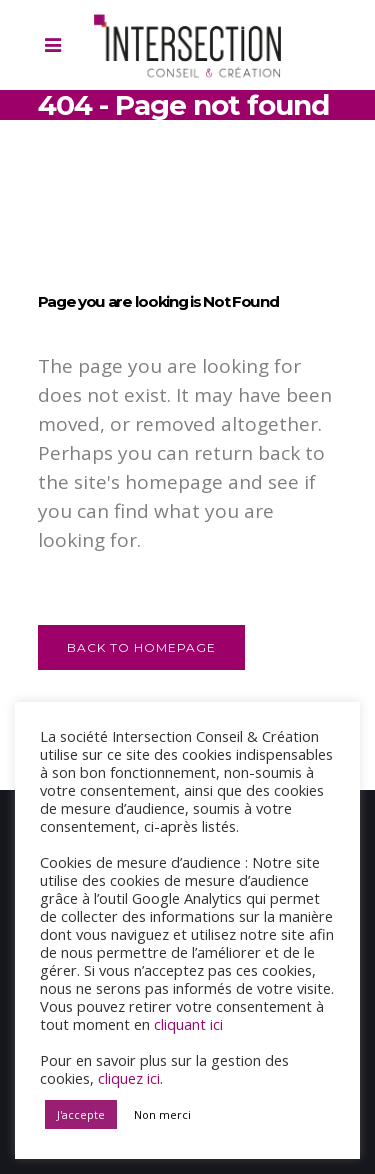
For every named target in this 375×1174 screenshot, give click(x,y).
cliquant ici (188, 1024)
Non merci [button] (162, 1114)
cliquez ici (129, 1078)
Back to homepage (141, 647)
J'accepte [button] (81, 1114)
